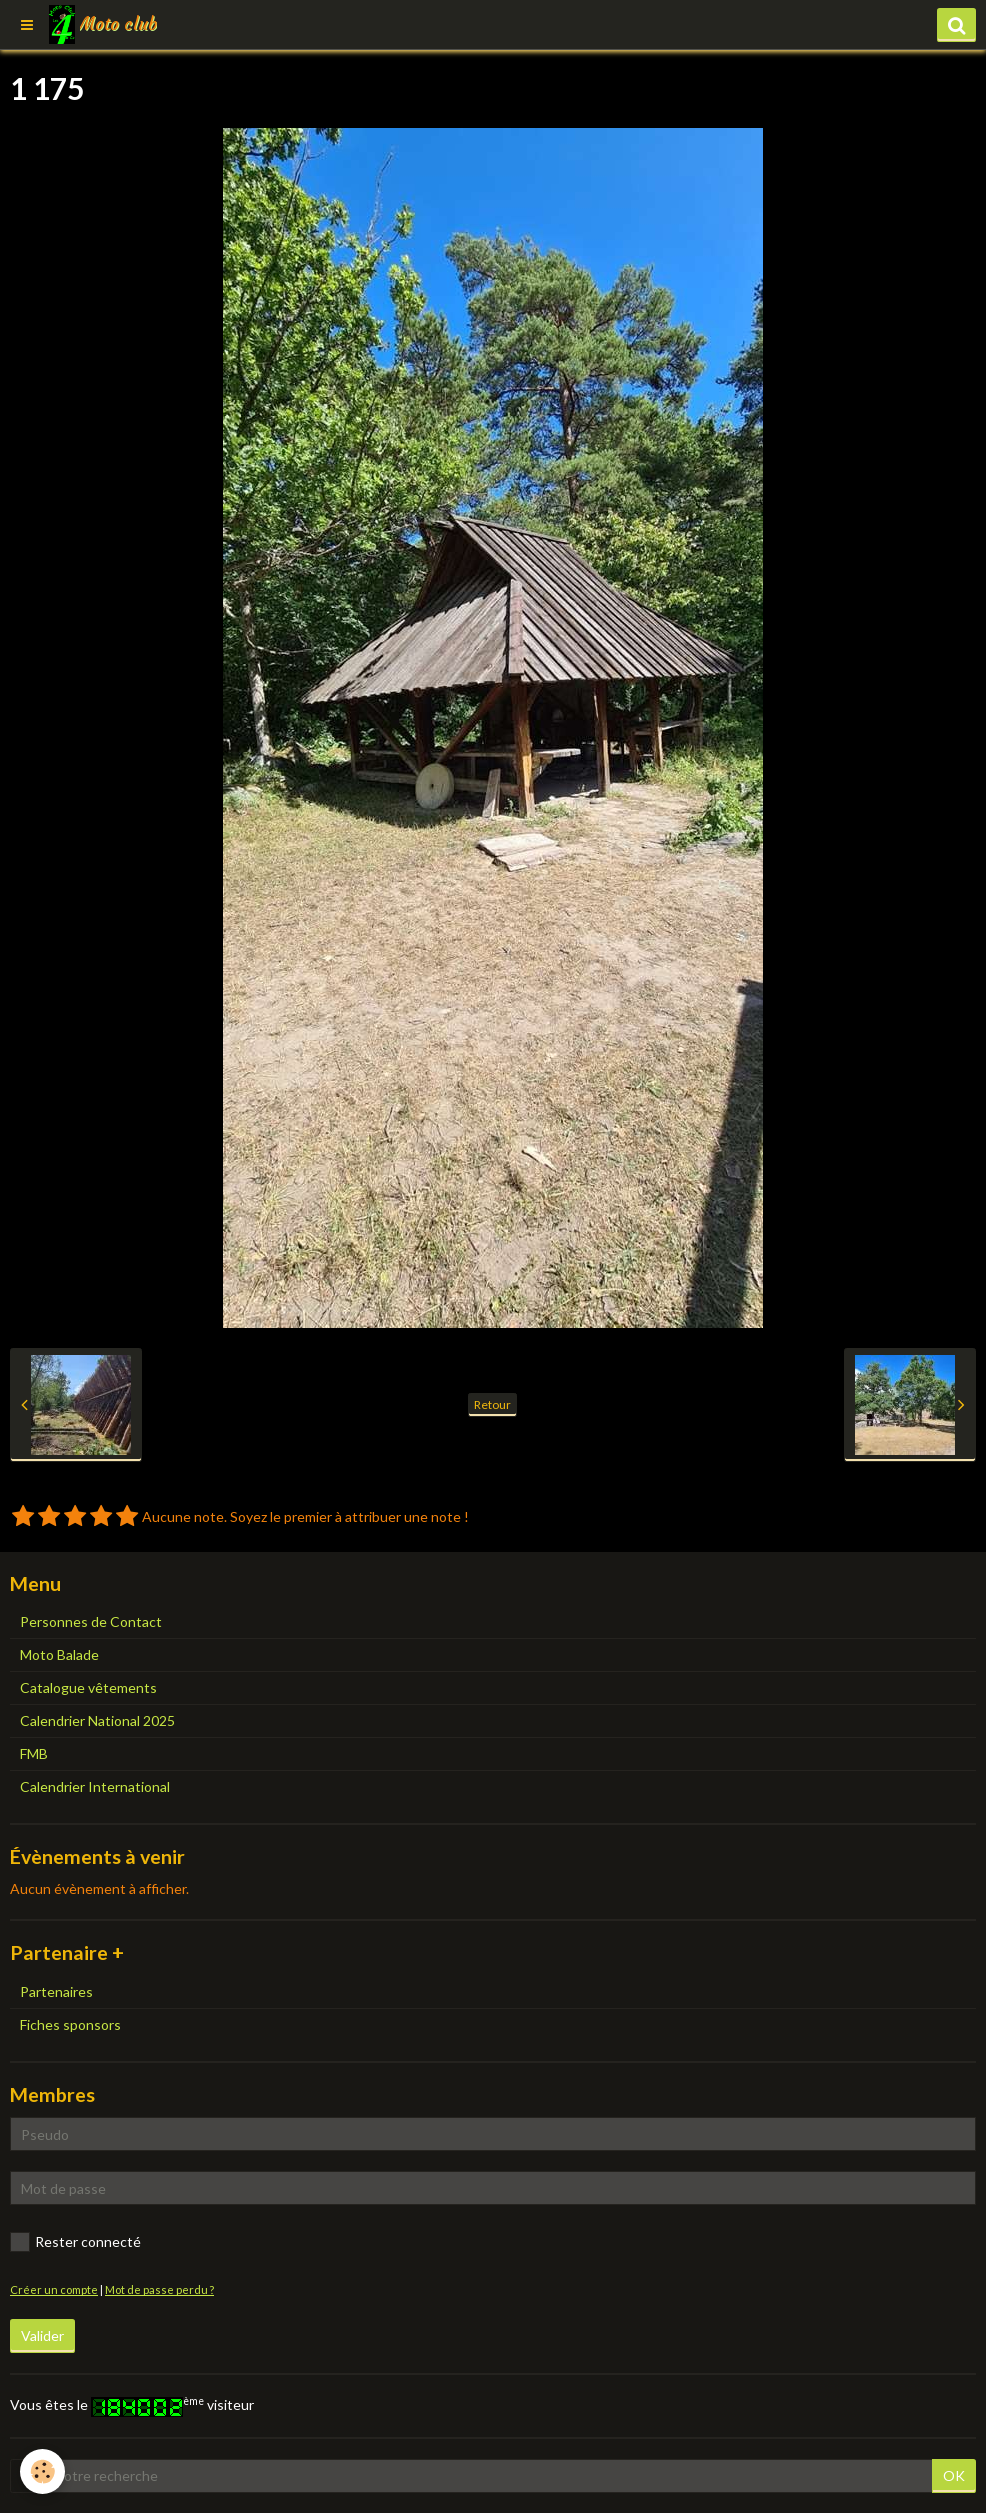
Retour (492, 1404)
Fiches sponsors (70, 2024)
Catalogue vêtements (88, 1687)
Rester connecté (75, 2242)
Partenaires (56, 1991)
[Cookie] (42, 2471)
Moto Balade (59, 1654)
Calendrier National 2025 (97, 1720)
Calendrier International (95, 1786)
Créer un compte (54, 2289)
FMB (34, 1753)
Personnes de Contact (91, 1621)
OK (954, 2475)
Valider (42, 2335)
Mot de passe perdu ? (159, 2289)
